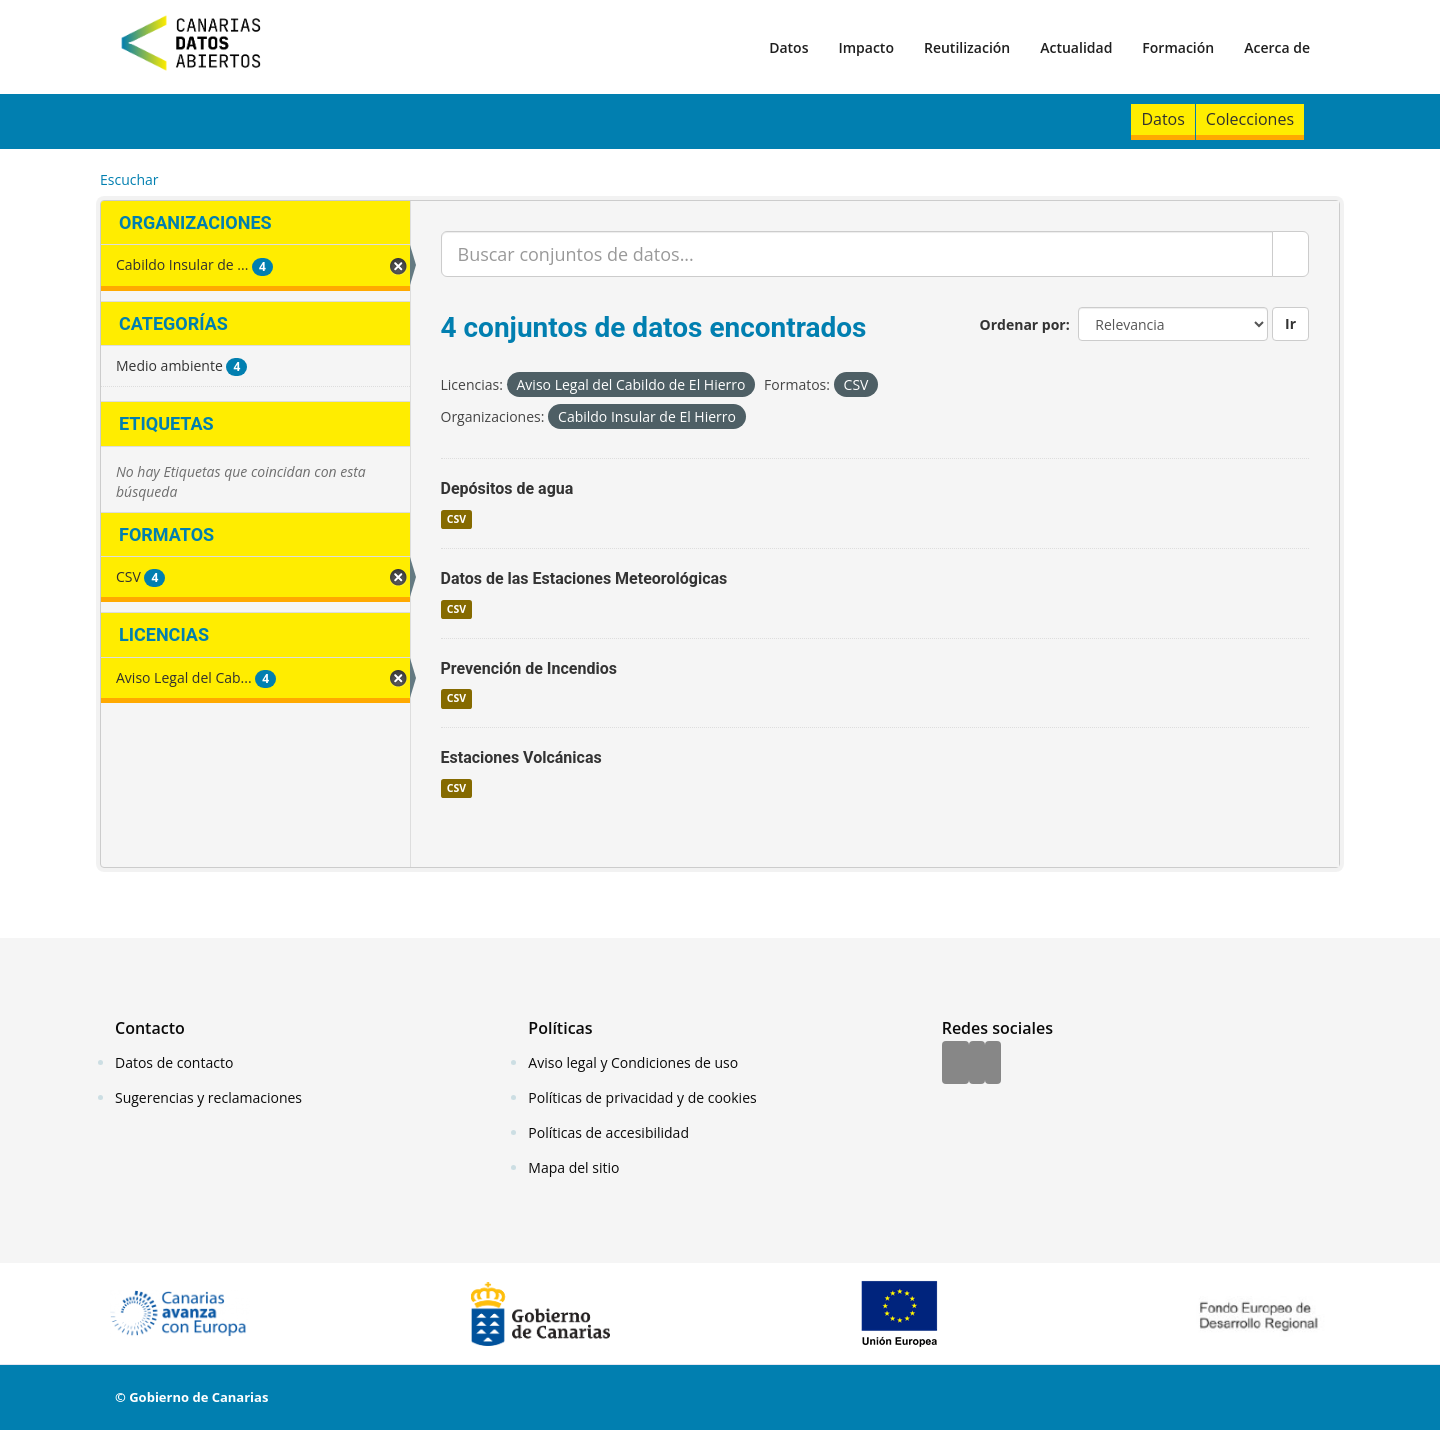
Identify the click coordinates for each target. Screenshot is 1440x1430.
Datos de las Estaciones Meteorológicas (584, 578)
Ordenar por (1023, 324)
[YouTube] (993, 1064)
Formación (1178, 47)
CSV (456, 519)
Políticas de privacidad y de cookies (642, 1097)
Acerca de (1277, 47)
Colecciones (1250, 119)
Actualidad (1076, 47)
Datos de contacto (174, 1062)
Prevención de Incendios (529, 668)
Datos (788, 47)
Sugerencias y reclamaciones (208, 1097)
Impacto (866, 47)
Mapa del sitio (573, 1167)
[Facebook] (955, 1064)
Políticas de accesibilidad (608, 1132)
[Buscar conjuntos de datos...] (857, 254)
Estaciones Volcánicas (521, 757)
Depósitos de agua (507, 488)
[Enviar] (1290, 254)
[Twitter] (977, 1064)
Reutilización (967, 47)
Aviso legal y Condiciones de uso (633, 1062)
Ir (1290, 323)
